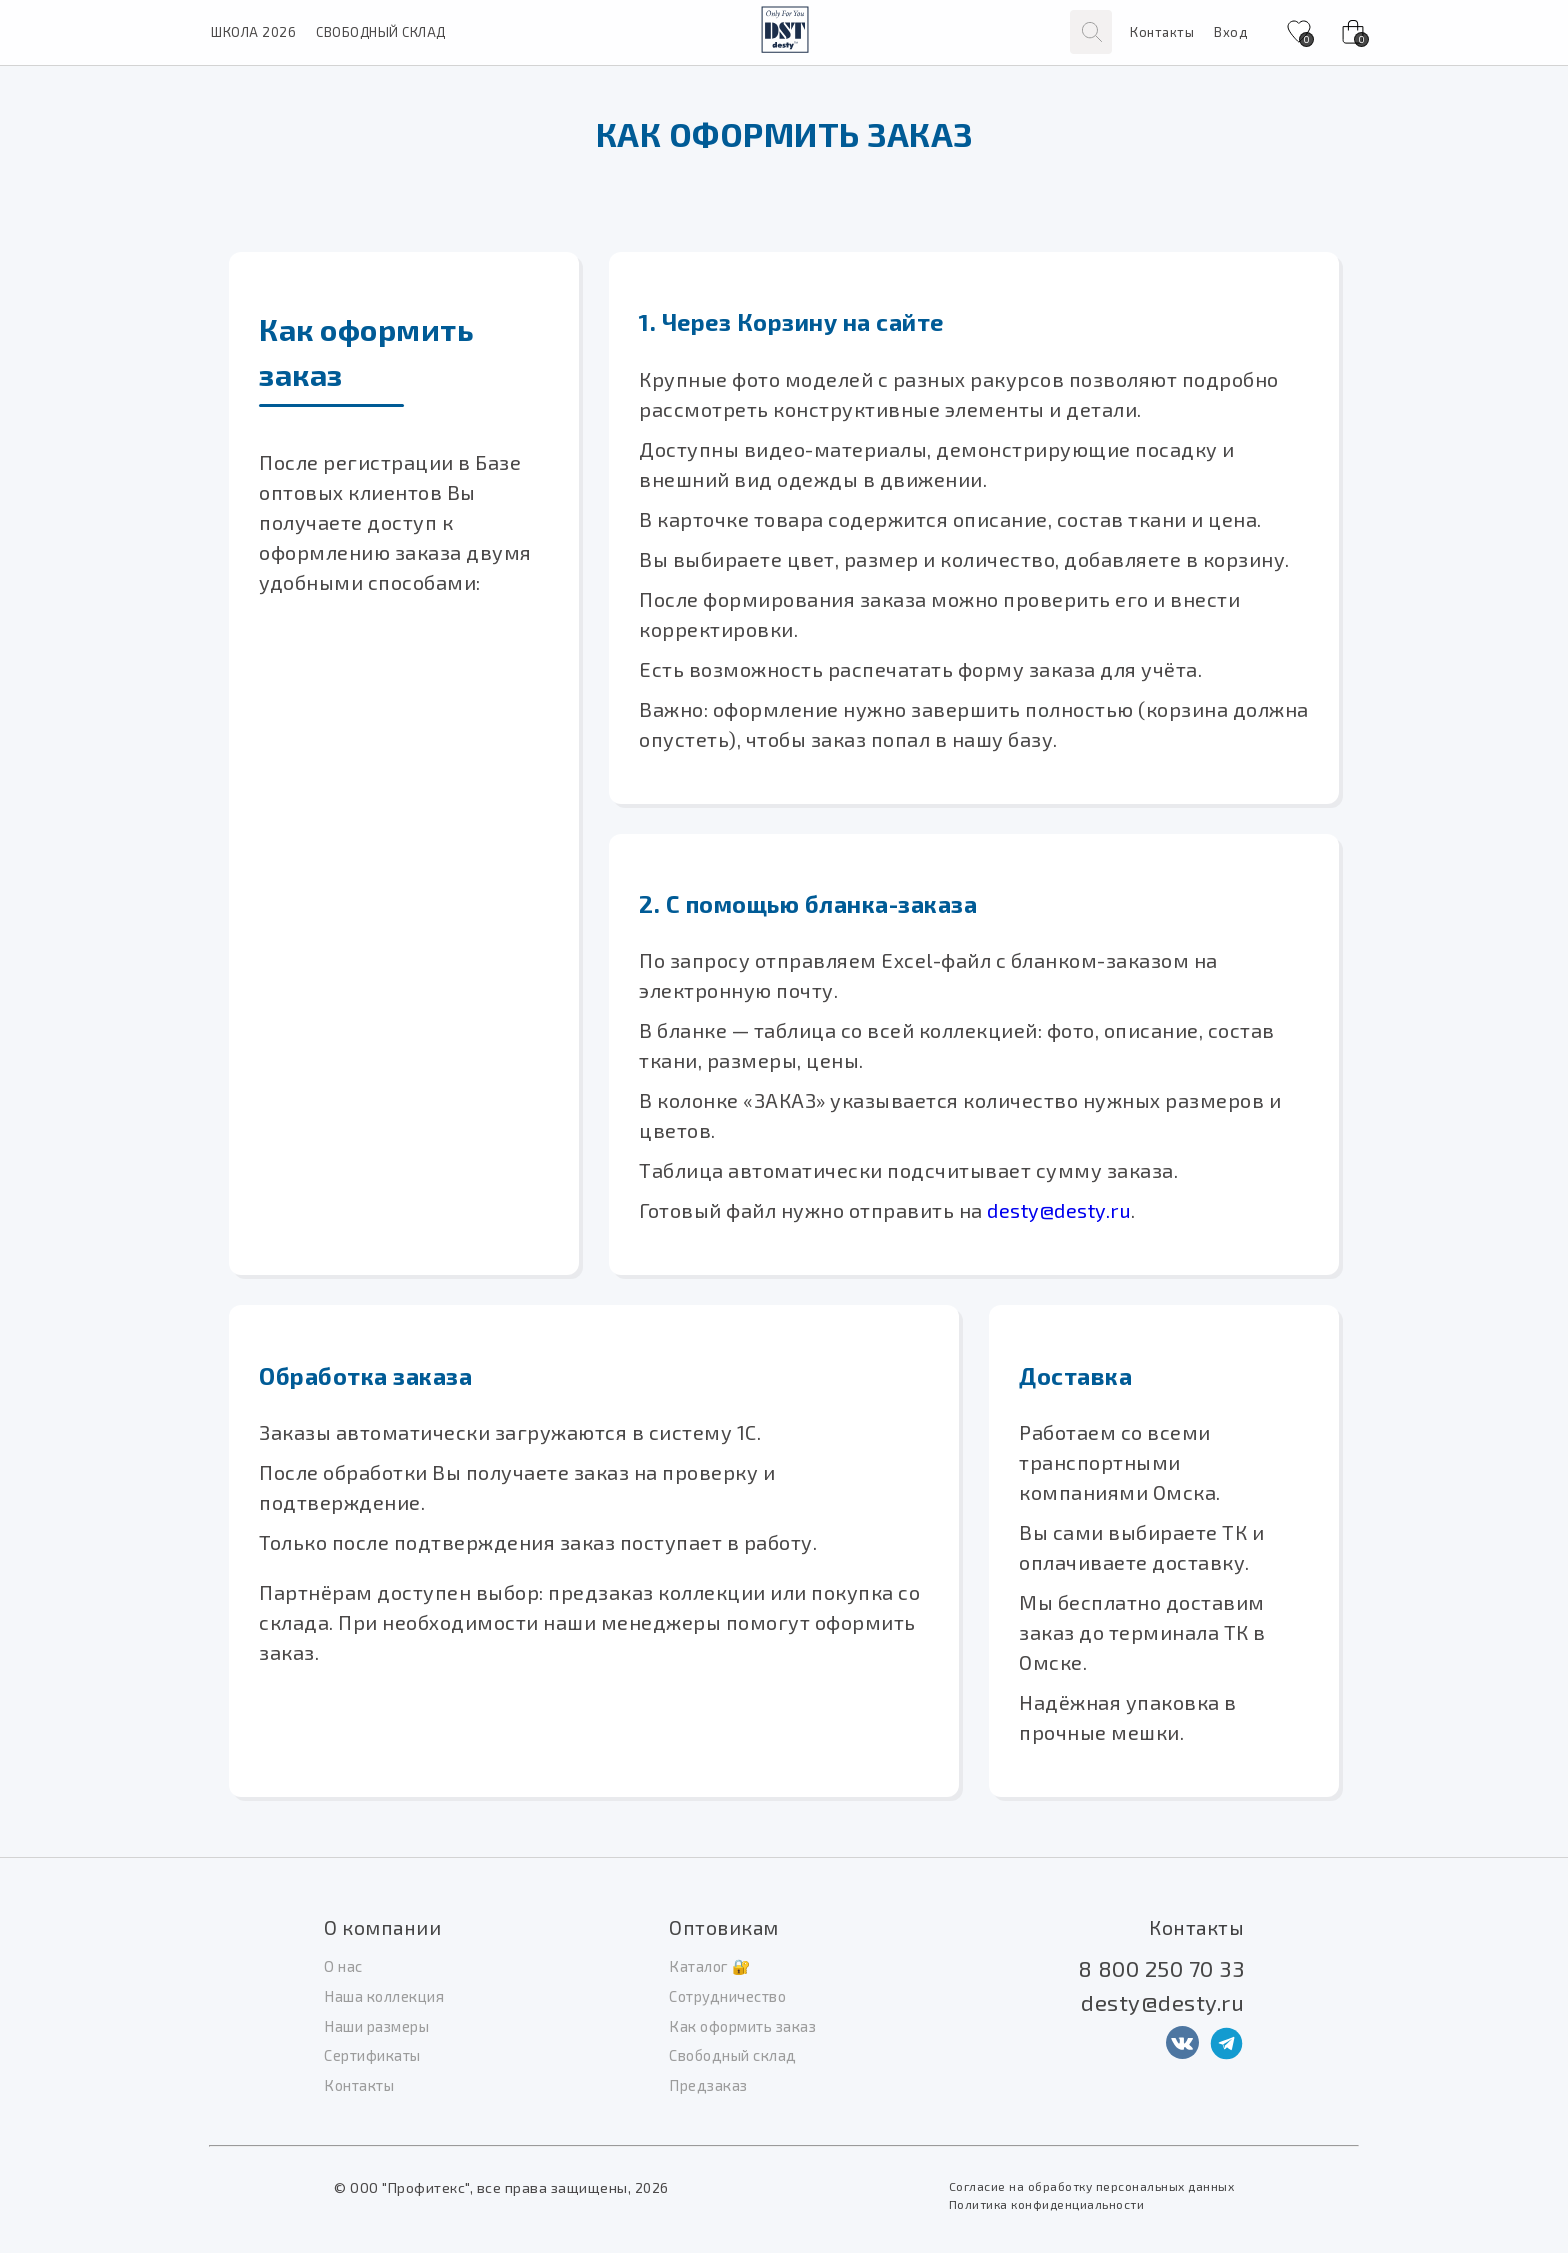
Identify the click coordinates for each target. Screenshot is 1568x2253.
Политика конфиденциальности (1047, 2204)
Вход (1230, 32)
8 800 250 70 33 (1161, 1968)
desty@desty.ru (1059, 1210)
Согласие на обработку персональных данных (1092, 2186)
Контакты (1162, 32)
